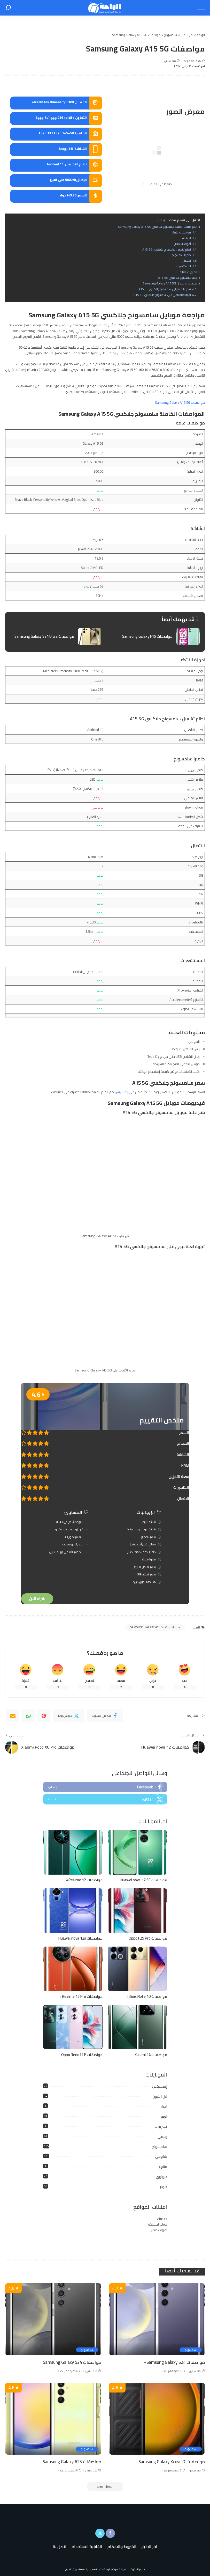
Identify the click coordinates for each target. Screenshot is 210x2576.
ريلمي (162, 2136)
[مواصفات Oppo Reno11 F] (73, 2027)
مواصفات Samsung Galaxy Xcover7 (171, 2462)
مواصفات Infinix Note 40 (146, 1996)
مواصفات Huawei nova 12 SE (143, 1880)
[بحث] (8, 8)
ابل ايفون (160, 2096)
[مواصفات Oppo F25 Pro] (137, 1911)
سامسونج (159, 2146)
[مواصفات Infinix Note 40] (137, 1969)
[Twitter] (68, 1715)
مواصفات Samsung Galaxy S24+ (174, 2362)
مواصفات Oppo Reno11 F (82, 2055)
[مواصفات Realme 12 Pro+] (73, 1969)
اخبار (164, 2106)
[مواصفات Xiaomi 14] (137, 2027)
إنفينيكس (159, 2086)
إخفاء (161, 220)
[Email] (12, 1715)
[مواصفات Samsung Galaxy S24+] (157, 2320)
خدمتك (162, 2218)
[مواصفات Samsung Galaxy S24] (53, 2320)
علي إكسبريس (124, 1092)
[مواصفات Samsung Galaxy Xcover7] (157, 2419)
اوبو (164, 2116)
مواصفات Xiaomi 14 (150, 2055)
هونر (163, 2187)
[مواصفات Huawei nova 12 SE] (137, 1852)
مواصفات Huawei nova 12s (80, 1938)
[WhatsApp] (28, 1715)
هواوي (161, 2177)
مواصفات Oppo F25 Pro (147, 1938)
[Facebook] (105, 1715)
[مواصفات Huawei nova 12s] (73, 1911)
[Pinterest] (43, 1715)
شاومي (161, 2156)
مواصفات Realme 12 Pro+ (81, 1996)
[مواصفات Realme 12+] (73, 1852)
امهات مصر (159, 2230)
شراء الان (37, 1598)
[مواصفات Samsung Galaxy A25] (53, 2419)
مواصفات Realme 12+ (84, 1880)
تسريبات (161, 2126)
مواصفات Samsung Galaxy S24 (71, 2362)
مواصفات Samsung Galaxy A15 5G (180, 402)
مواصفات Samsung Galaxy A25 (71, 2462)
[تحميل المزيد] (105, 2487)
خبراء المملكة (157, 2224)
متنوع (163, 2166)
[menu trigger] (198, 8)
